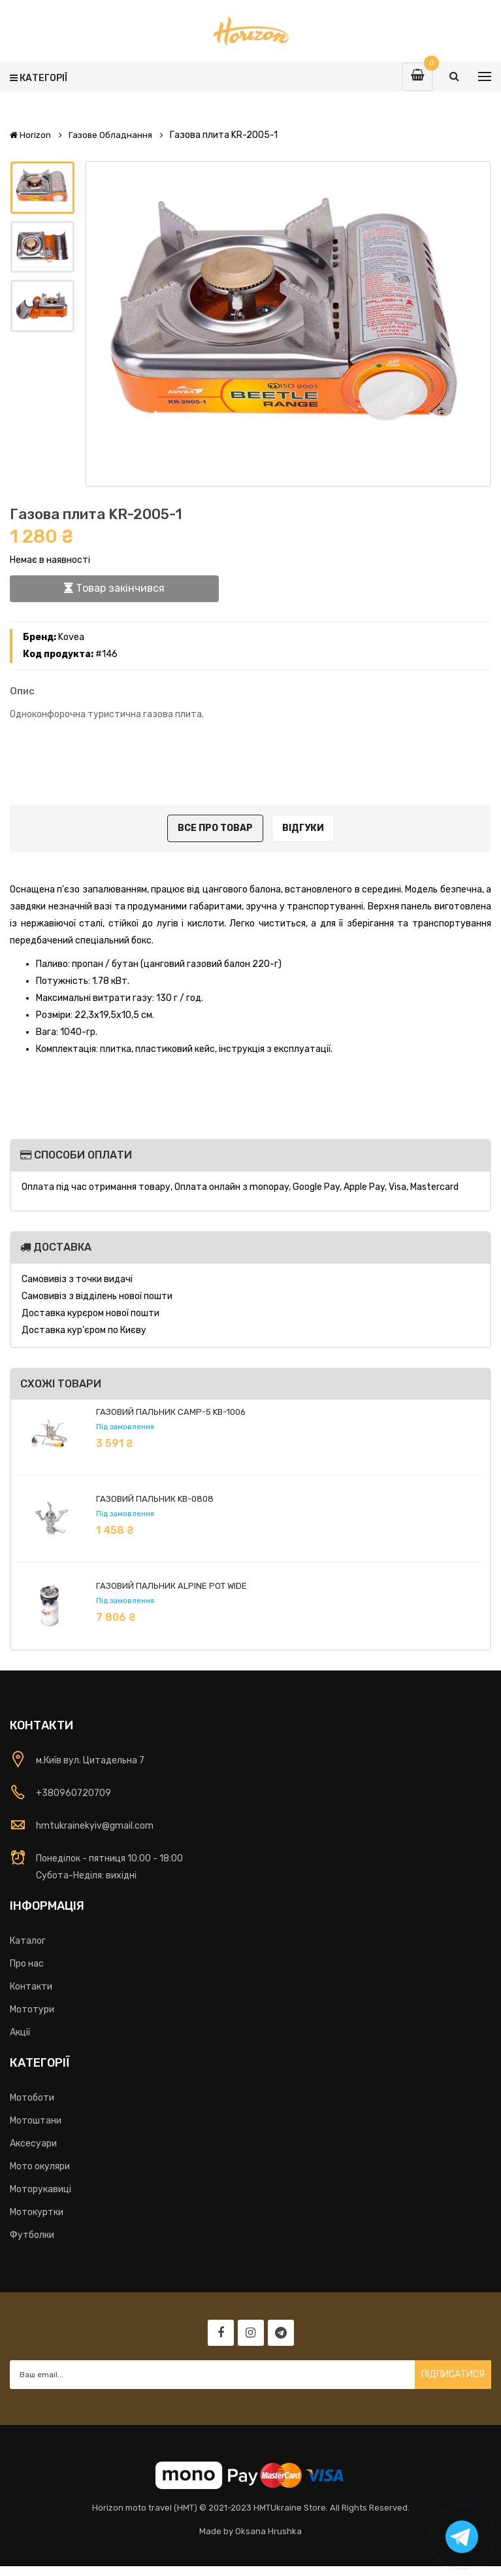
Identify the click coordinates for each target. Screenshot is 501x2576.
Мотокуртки (36, 2212)
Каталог (28, 1940)
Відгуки (303, 828)
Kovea (71, 637)
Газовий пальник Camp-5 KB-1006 (171, 1412)
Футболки (32, 2235)
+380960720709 (73, 1793)
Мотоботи (32, 2097)
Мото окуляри (40, 2166)
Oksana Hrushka (268, 2531)
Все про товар (215, 828)
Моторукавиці (40, 2189)
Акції (20, 2032)
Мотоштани (35, 2120)
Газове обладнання (110, 135)
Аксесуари (33, 2143)
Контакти (31, 1986)
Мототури (32, 2009)
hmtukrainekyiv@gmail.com (95, 1825)
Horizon (30, 135)
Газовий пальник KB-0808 (155, 1499)
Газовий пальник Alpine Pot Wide (171, 1586)
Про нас (27, 1963)
